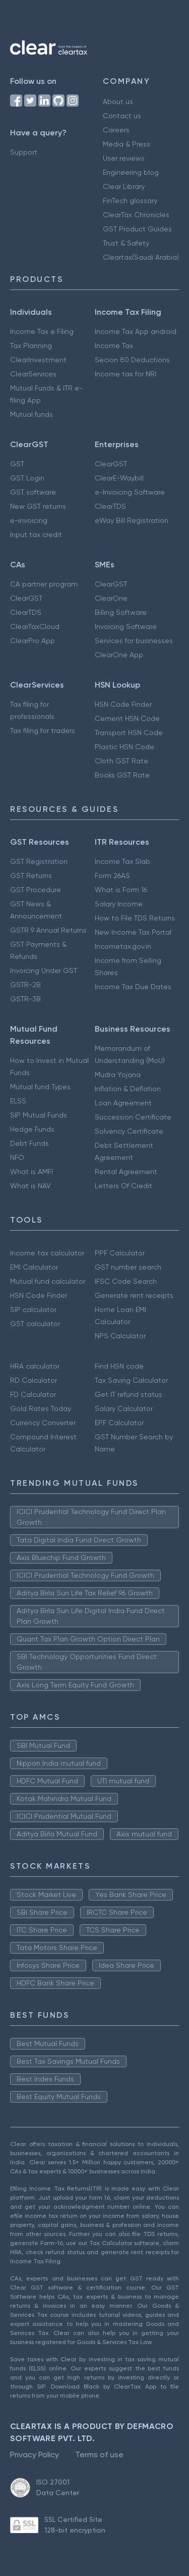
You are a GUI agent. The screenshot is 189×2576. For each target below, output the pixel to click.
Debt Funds (29, 1143)
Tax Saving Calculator (131, 1380)
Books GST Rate (122, 775)
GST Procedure (35, 890)
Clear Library (124, 186)
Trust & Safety (126, 243)
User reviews (124, 158)
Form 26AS (112, 875)
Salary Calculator (124, 1408)
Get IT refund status (128, 1394)
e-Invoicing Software (130, 492)
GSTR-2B (25, 985)
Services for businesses (134, 641)
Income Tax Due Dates (133, 987)
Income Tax (114, 346)
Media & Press (126, 144)
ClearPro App (32, 641)
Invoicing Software (126, 626)
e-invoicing (28, 520)
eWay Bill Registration (131, 520)
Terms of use (99, 2454)
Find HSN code (119, 1366)
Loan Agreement (123, 1103)
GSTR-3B (25, 999)
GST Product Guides (137, 229)
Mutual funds (31, 414)
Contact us (122, 116)
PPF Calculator (120, 1253)
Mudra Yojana (118, 1075)
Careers (116, 130)
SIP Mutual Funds (38, 1115)
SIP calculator (33, 1309)
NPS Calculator (120, 1336)
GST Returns (31, 875)
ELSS (18, 1101)
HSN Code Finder (123, 704)
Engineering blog (131, 172)
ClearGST (111, 464)
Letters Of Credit (123, 1186)
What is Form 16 (121, 890)
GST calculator (35, 1324)
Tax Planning (31, 346)
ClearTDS (110, 506)
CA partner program (44, 584)
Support (23, 152)
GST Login (27, 478)
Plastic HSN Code (124, 747)
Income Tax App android (135, 331)
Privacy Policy (34, 2454)
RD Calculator (33, 1380)
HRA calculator (34, 1366)
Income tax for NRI (125, 374)
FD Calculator (33, 1394)
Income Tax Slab (122, 861)
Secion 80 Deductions (132, 360)
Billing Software (121, 612)
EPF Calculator (119, 1423)
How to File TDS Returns (135, 918)
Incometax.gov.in (123, 946)
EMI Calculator (34, 1267)
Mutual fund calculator (47, 1281)
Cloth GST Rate (121, 761)
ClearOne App (119, 655)
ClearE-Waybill (119, 478)
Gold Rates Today (40, 1408)
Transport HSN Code (129, 732)
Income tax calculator (47, 1253)
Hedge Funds (32, 1129)
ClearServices (33, 374)
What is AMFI (31, 1172)
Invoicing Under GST (43, 970)
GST (17, 464)
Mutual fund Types (40, 1087)
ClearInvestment (38, 360)
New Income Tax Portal (133, 932)
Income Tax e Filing (42, 331)
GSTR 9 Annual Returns (48, 930)
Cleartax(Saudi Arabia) (141, 257)
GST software (33, 492)
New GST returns (38, 506)
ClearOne (111, 598)
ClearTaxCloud (34, 626)
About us (118, 102)
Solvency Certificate (129, 1131)
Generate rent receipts (134, 1295)
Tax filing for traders (42, 730)
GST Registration (39, 861)
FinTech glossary (130, 201)
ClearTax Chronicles (136, 215)
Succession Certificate (133, 1117)
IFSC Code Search (126, 1281)
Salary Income (119, 904)
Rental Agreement (126, 1172)
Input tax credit (36, 534)
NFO (17, 1157)
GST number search (128, 1267)
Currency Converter (43, 1423)
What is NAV (30, 1186)
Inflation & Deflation (128, 1089)
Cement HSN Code (127, 718)
